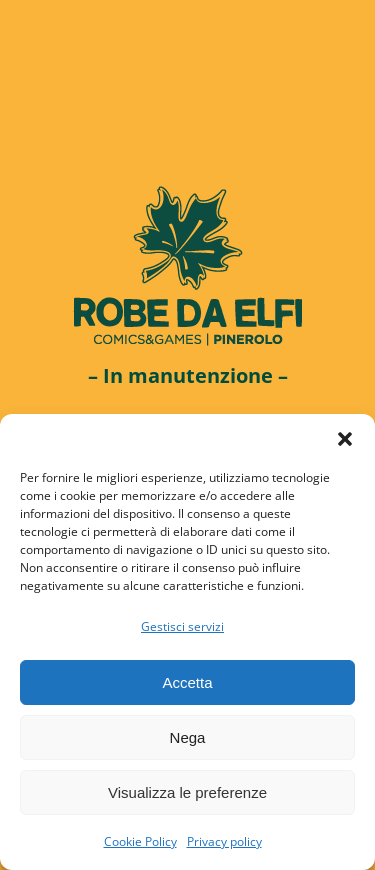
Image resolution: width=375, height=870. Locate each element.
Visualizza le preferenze (187, 792)
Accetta (187, 682)
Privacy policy (224, 841)
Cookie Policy (140, 841)
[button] (345, 439)
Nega (188, 737)
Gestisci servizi (182, 626)
